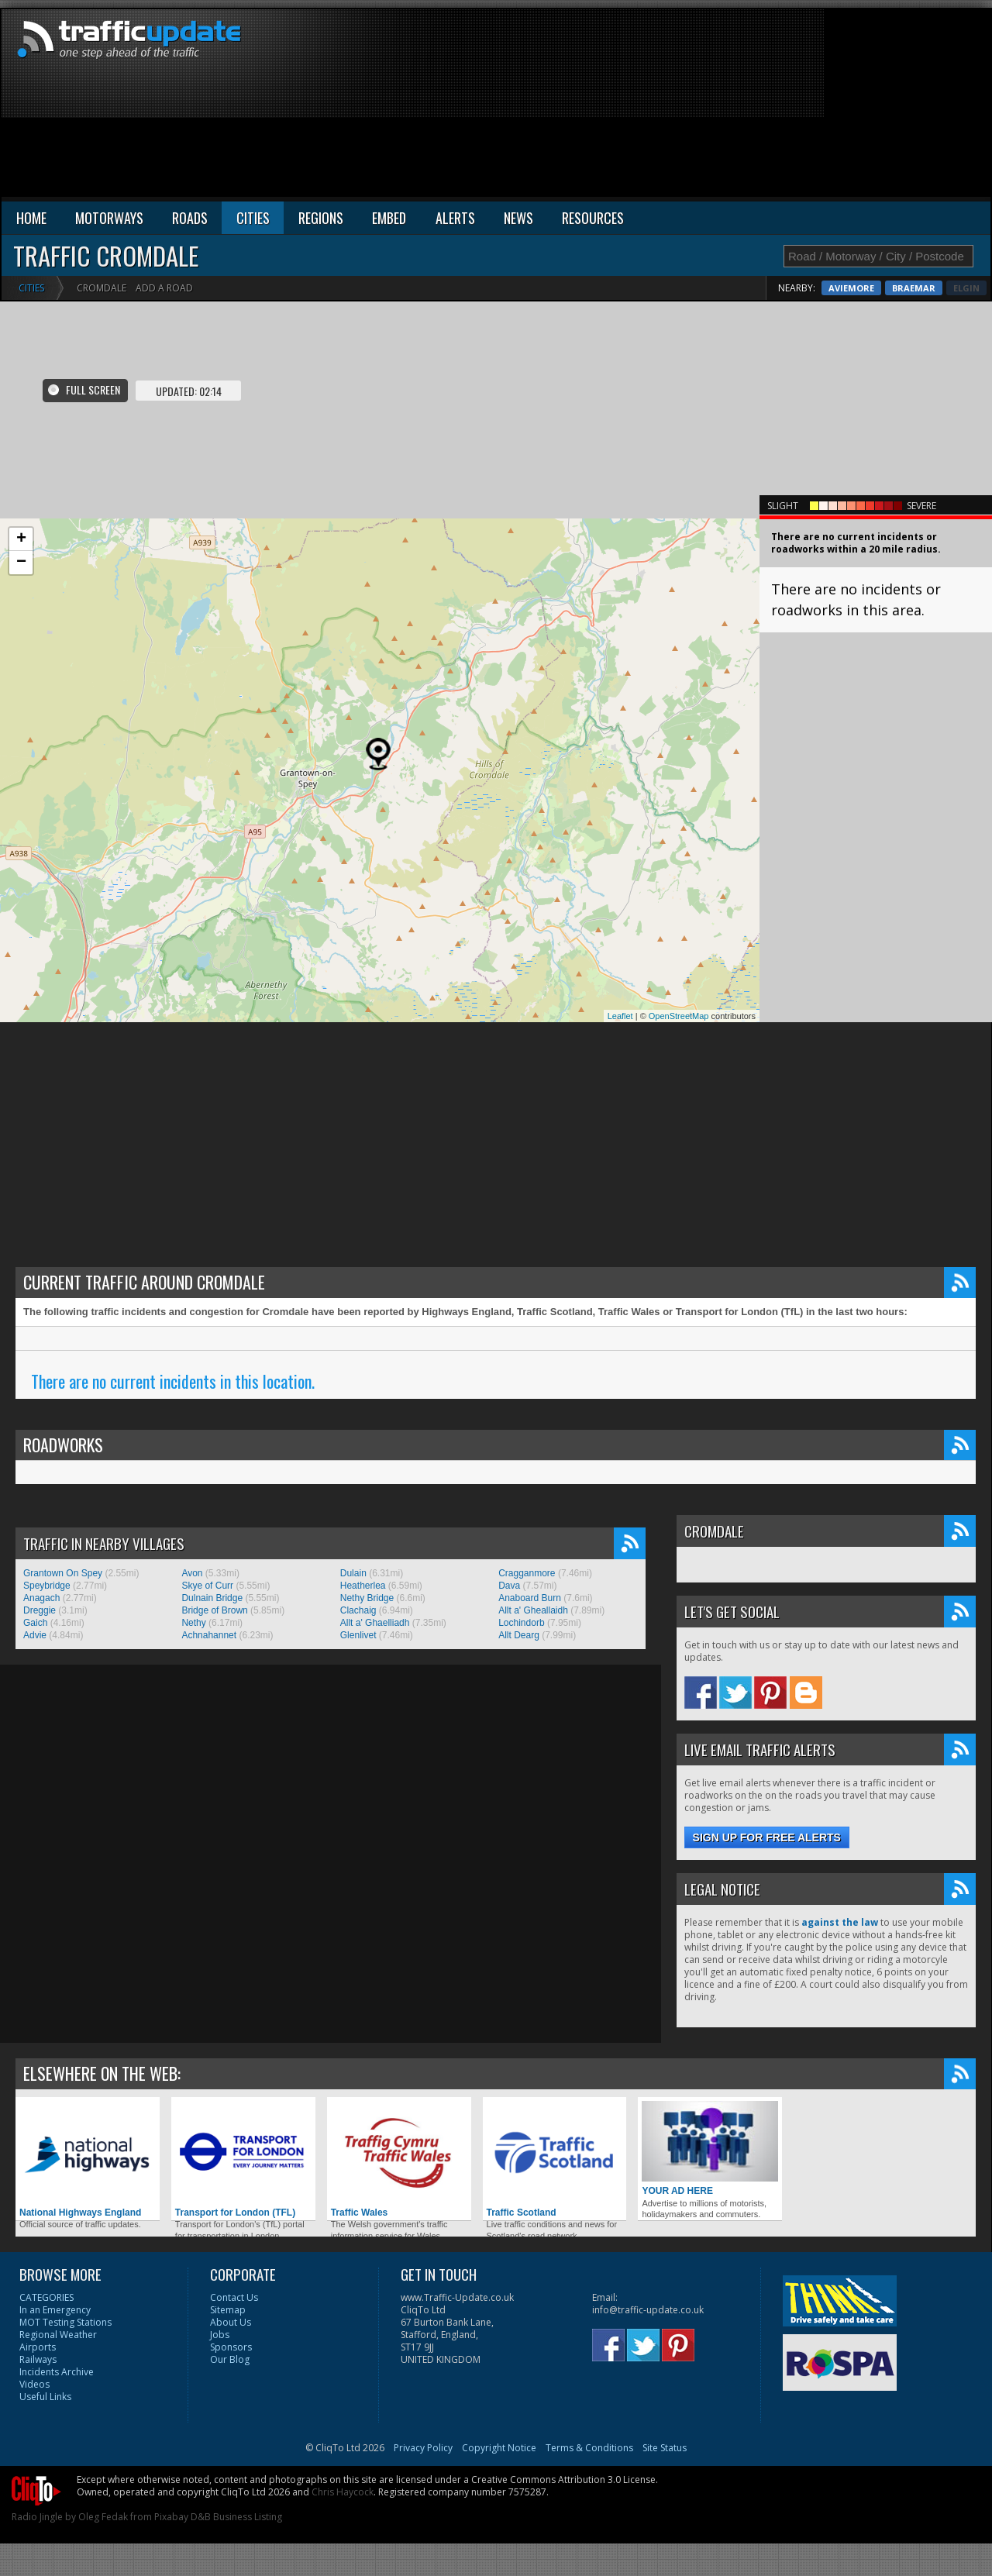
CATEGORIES (46, 2297)
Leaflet (620, 1016)
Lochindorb (521, 1622)
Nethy (193, 1622)
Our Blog (230, 2359)
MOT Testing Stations (65, 2322)
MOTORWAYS (109, 218)
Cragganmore (526, 1573)
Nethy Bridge (367, 1598)
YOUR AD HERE (710, 2148)
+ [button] (21, 539)
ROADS (190, 218)
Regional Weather (58, 2334)
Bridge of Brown (214, 1610)
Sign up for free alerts (767, 1837)
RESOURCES (593, 218)
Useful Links (45, 2396)
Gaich (35, 1622)
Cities (31, 287)
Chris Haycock (343, 2492)
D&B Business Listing (236, 2516)
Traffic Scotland (555, 2159)
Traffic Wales (399, 2159)
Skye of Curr (207, 1585)
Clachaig (358, 1610)
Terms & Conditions (589, 2447)
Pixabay (171, 2516)
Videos (34, 2384)
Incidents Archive (56, 2371)
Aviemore (895, 288)
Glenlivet (358, 1635)
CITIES (253, 218)
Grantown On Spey (62, 1573)
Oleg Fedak (103, 2516)
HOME (31, 218)
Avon (191, 1573)
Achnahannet (208, 1635)
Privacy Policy (423, 2447)
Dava (509, 1585)
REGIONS (320, 218)
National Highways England (87, 2159)
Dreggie (39, 1610)
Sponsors (231, 2347)
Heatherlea (363, 1585)
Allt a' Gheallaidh (533, 1610)
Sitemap (228, 2309)
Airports (37, 2347)
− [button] (21, 562)
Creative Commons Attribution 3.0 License (563, 2479)
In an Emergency (55, 2309)
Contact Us (234, 2297)
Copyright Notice (499, 2447)
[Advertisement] (877, 106)
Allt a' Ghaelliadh (375, 1622)
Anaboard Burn (529, 1598)
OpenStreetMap (679, 1016)
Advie (34, 1635)
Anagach (41, 1598)
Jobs (219, 2334)
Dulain (353, 1573)
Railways (38, 2359)
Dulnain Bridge (212, 1598)
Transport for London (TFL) (243, 2159)
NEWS (518, 218)
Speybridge (47, 1585)
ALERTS (455, 218)
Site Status (664, 2447)
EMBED (389, 218)
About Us (230, 2322)
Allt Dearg (518, 1635)
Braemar (958, 288)
